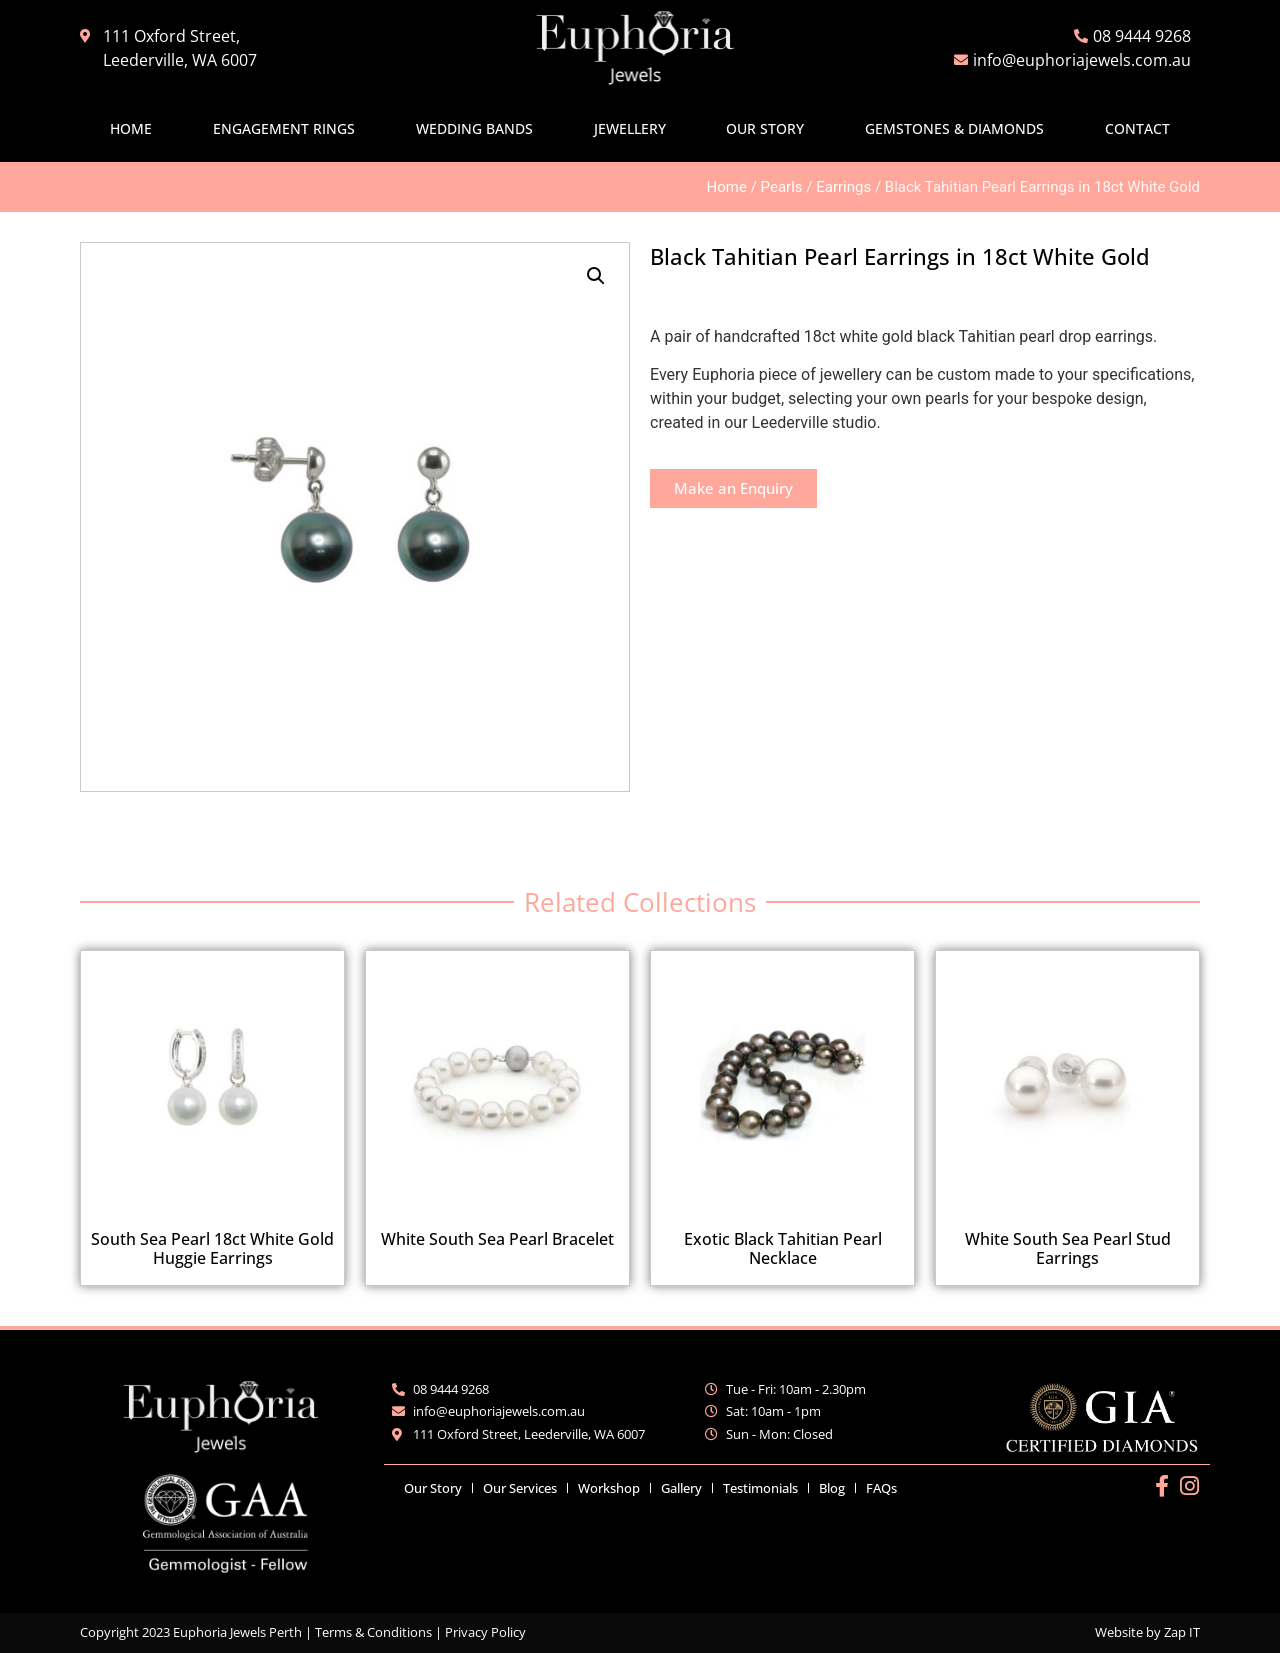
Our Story (765, 128)
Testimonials (760, 1488)
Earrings (843, 187)
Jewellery (630, 128)
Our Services (520, 1488)
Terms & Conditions (373, 1632)
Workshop (609, 1488)
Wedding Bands (474, 128)
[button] (596, 276)
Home (131, 128)
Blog (832, 1488)
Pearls (782, 187)
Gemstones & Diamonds (954, 128)
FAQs (881, 1488)
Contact (1137, 128)
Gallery (681, 1488)
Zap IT (1182, 1632)
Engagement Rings (284, 128)
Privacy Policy (485, 1632)
